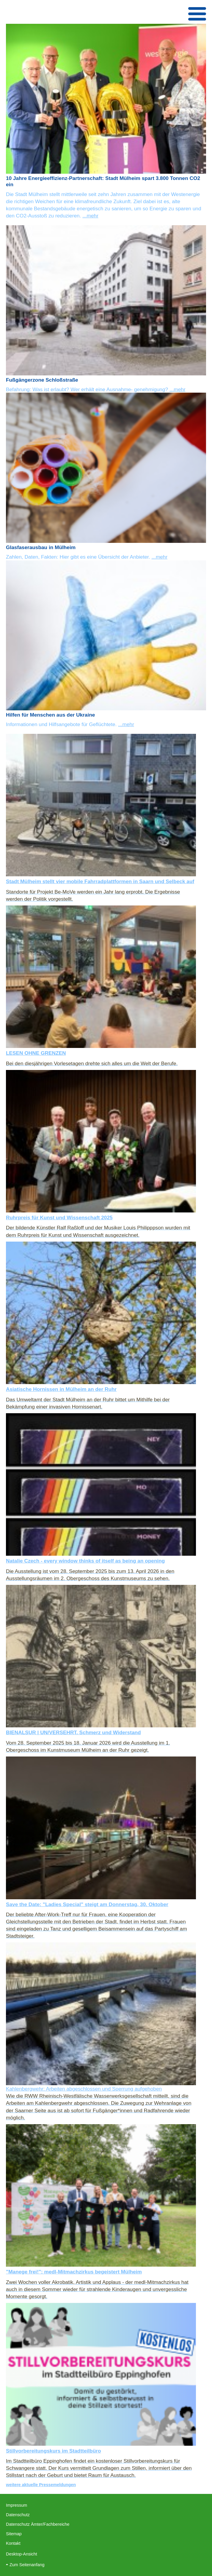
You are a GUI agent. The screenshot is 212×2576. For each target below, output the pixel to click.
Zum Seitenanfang (27, 2564)
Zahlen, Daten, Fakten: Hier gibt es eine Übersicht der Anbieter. (78, 557)
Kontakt (13, 2543)
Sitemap (14, 2533)
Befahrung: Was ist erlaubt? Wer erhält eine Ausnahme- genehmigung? (87, 389)
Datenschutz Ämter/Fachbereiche (38, 2524)
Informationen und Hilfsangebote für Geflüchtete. (62, 724)
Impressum (16, 2505)
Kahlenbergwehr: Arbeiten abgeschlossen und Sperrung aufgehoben (84, 2089)
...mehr (90, 216)
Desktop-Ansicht (21, 2554)
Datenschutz (18, 2514)
